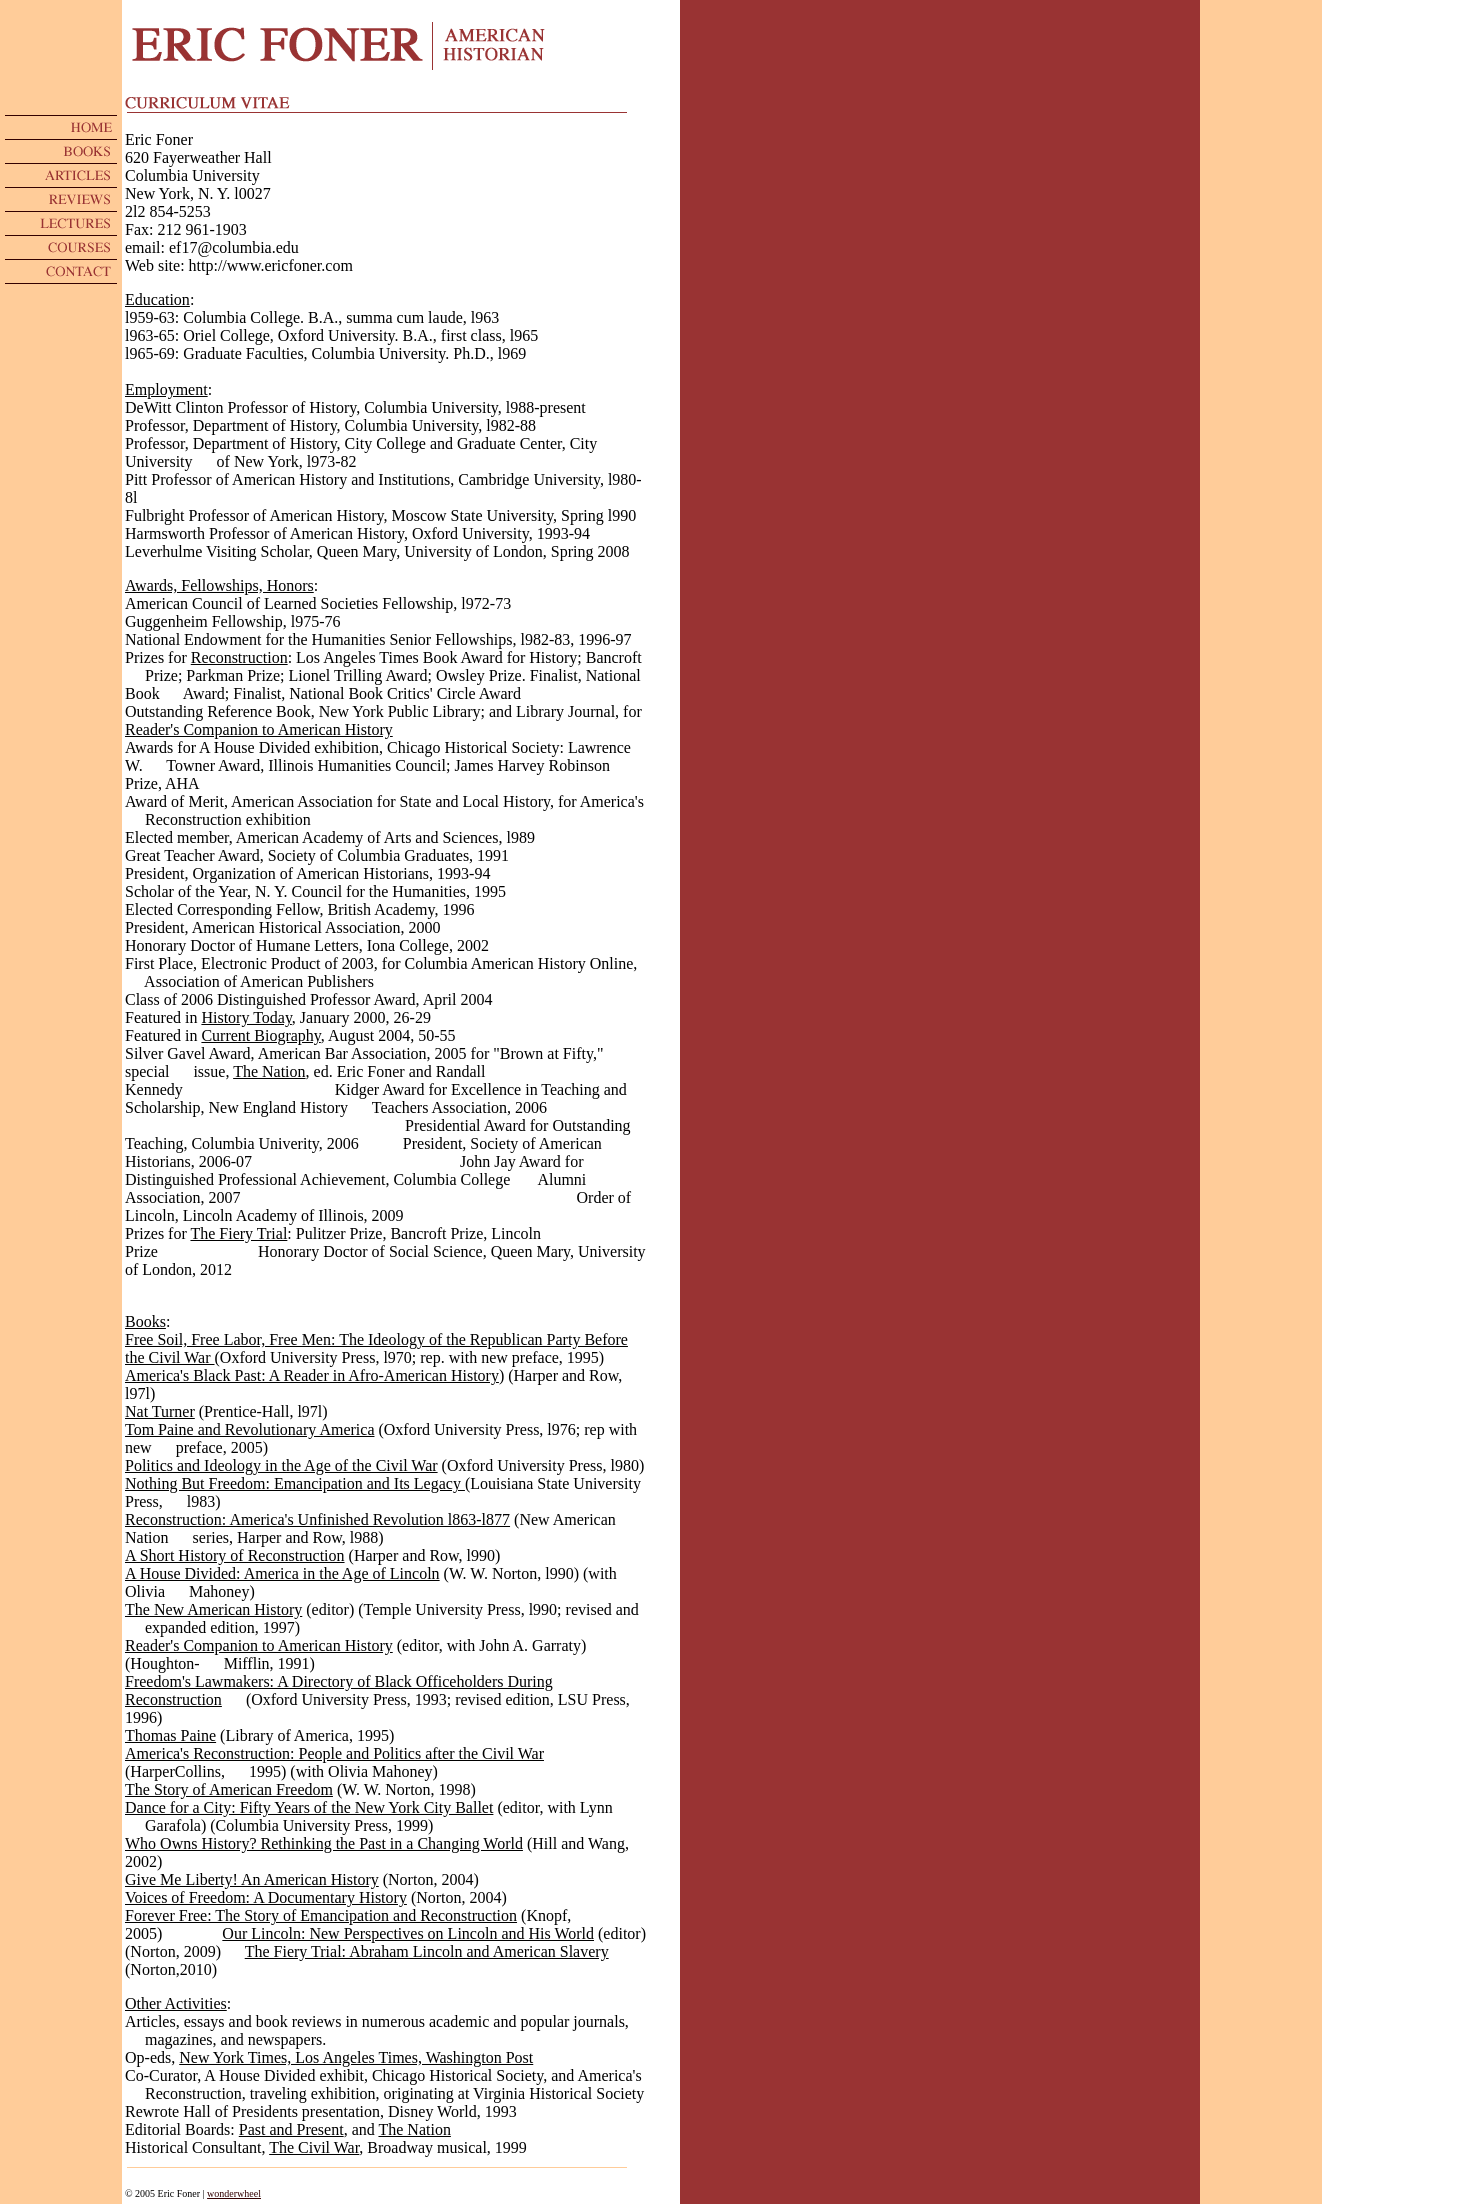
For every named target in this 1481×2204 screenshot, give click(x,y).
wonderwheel (234, 2193)
